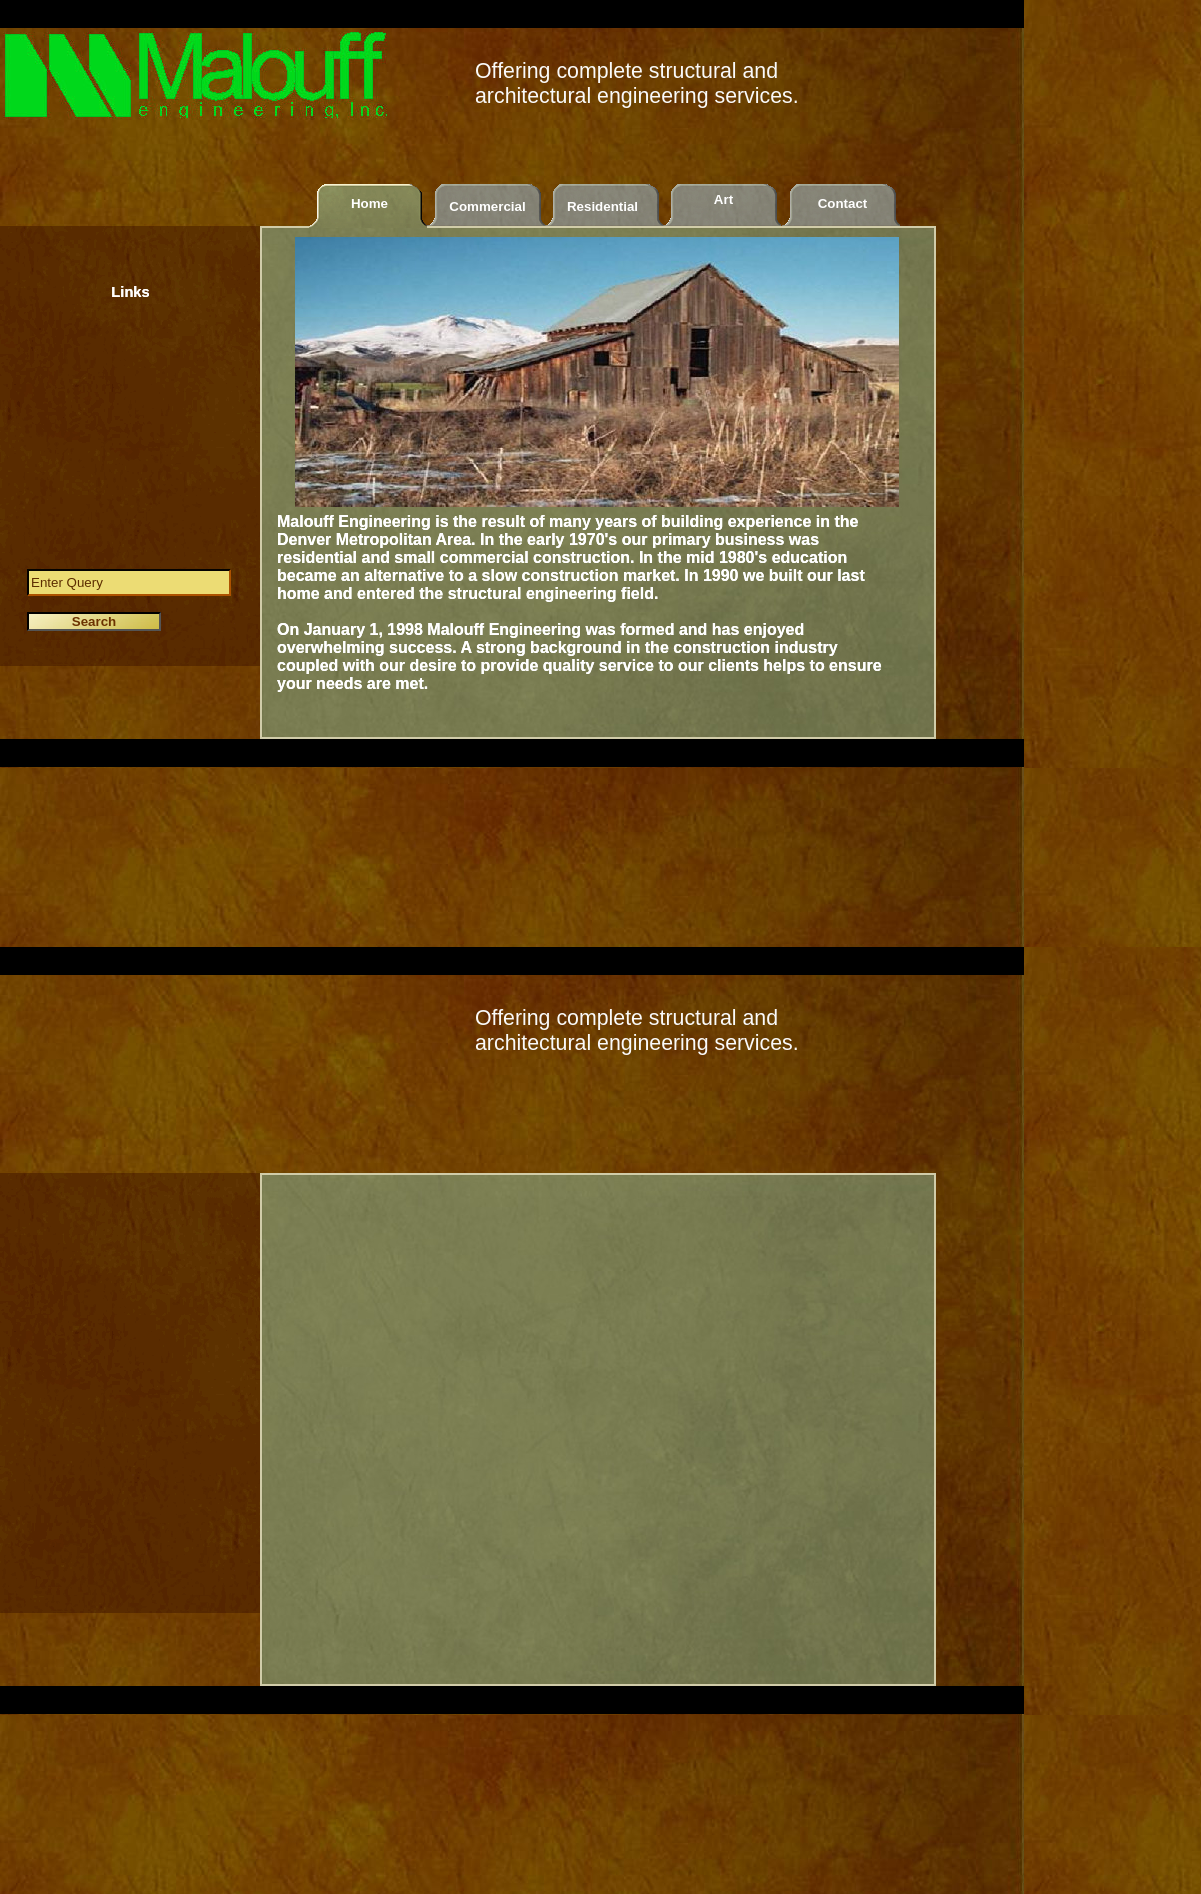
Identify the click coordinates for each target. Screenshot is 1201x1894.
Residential (602, 206)
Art (723, 199)
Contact (843, 203)
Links (130, 292)
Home (369, 203)
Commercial (487, 206)
